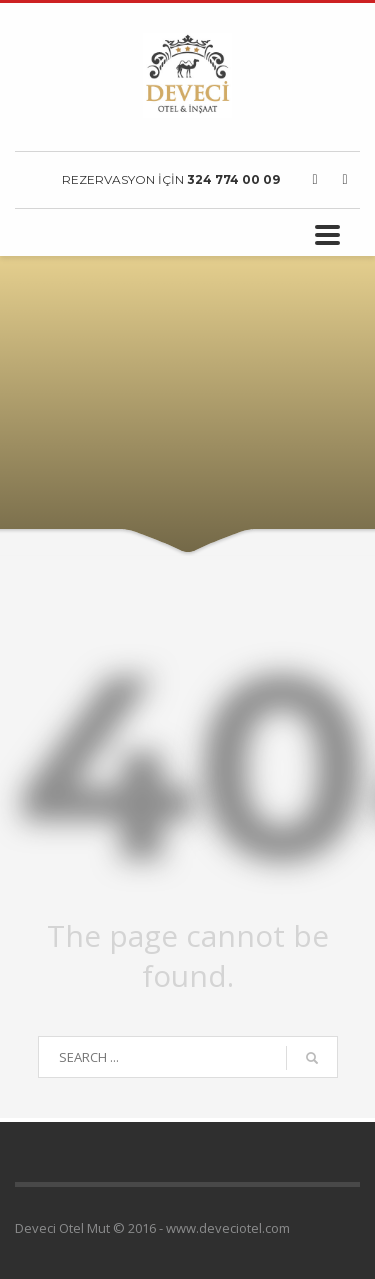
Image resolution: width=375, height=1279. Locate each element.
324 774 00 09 (233, 179)
